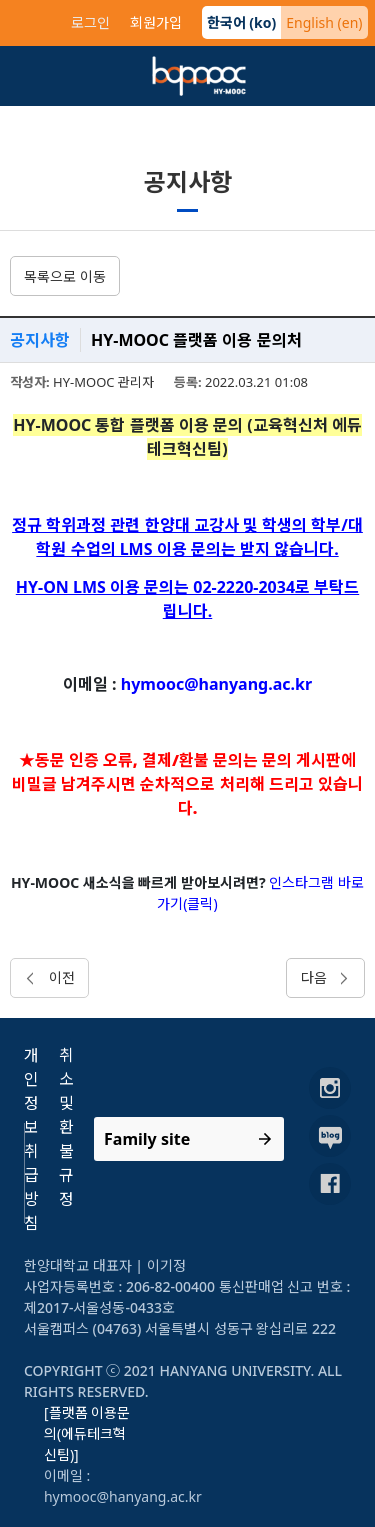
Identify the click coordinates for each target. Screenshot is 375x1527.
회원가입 (156, 22)
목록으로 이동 (65, 276)
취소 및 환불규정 (66, 1127)
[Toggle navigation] (38, 76)
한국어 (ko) (242, 22)
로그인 (90, 22)
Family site (147, 1139)
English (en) (324, 22)
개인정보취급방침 (31, 1139)
